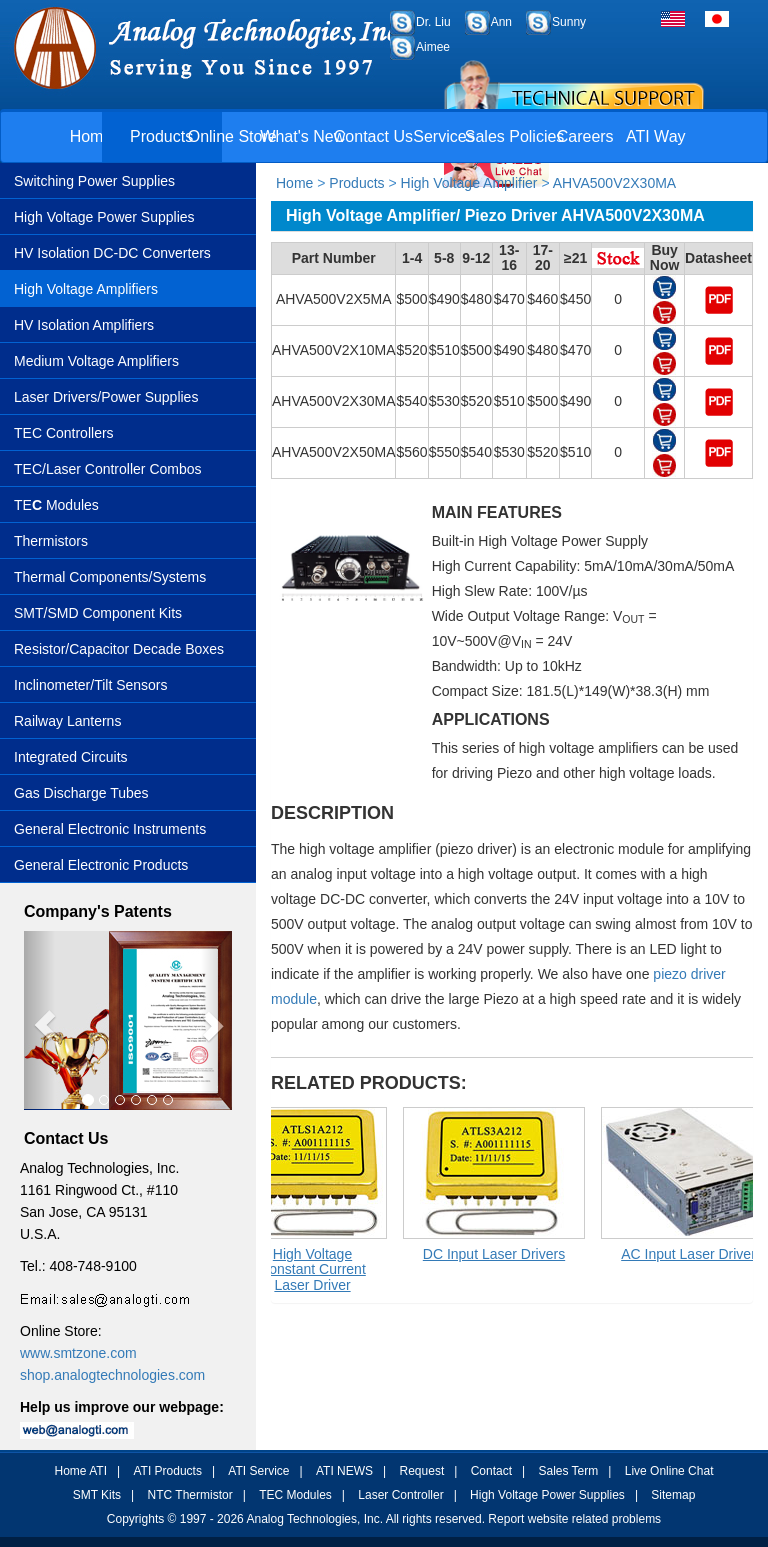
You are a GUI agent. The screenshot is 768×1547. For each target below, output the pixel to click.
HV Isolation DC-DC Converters (112, 253)
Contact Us (373, 136)
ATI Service (258, 1471)
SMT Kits (97, 1495)
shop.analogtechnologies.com (112, 1375)
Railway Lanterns (67, 721)
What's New (302, 136)
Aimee (433, 47)
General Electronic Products (101, 865)
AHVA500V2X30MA (614, 183)
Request (422, 1471)
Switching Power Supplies (94, 181)
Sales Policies (515, 136)
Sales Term (568, 1471)
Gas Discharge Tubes (81, 793)
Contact (491, 1471)
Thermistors (51, 541)
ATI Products (167, 1471)
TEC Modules (295, 1495)
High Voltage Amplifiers (86, 289)
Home (91, 136)
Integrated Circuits (71, 757)
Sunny (569, 22)
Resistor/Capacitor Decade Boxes (119, 649)
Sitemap (673, 1495)
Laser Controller (400, 1495)
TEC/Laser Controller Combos (108, 469)
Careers (585, 136)
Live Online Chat (669, 1471)
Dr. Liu (433, 22)
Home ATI (81, 1471)
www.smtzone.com (78, 1353)
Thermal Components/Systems (110, 577)
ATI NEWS (344, 1471)
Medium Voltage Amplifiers (96, 361)
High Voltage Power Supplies (104, 217)
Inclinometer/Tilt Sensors (91, 685)
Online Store (232, 136)
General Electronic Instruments (110, 829)
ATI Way (656, 136)
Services (443, 136)
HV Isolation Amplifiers (84, 325)
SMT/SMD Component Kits (98, 613)
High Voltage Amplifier (469, 183)
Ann (501, 22)
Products (161, 136)
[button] (39, 1020)
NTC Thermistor (190, 1495)
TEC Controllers (64, 433)
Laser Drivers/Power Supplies (106, 397)
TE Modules (56, 505)
